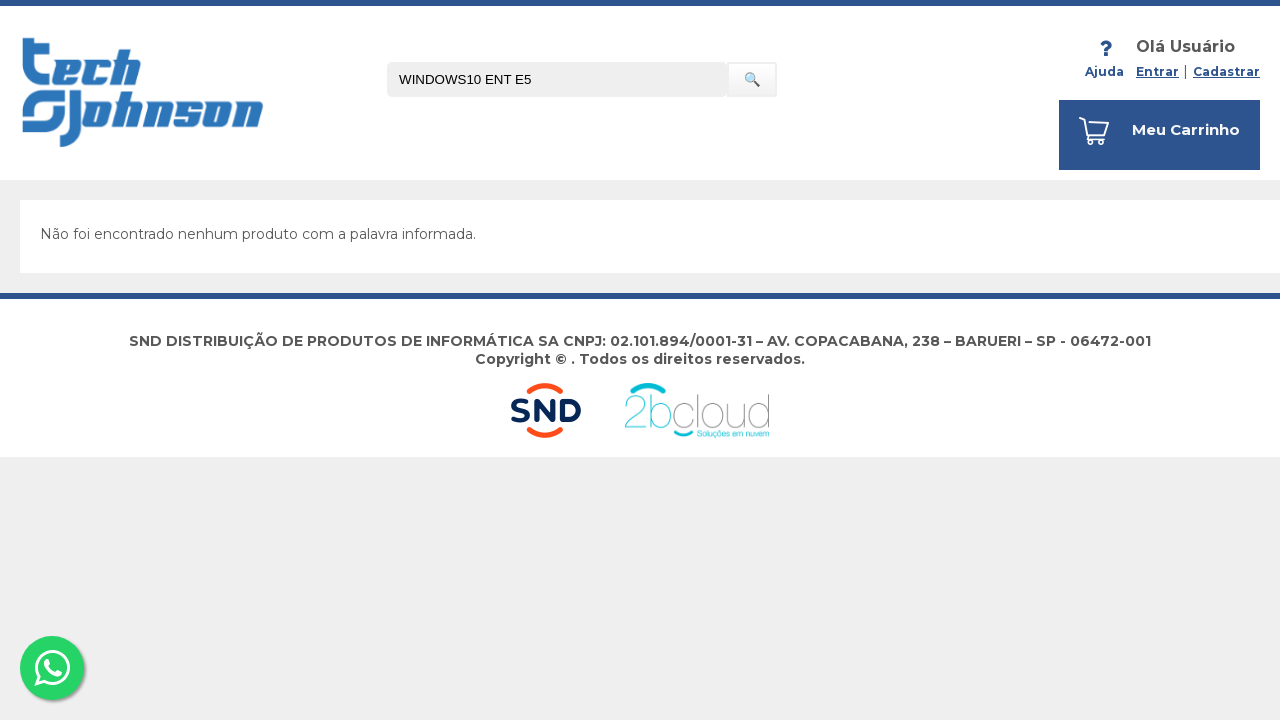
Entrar (1157, 71)
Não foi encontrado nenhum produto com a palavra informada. (258, 234)
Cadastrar (1226, 71)
